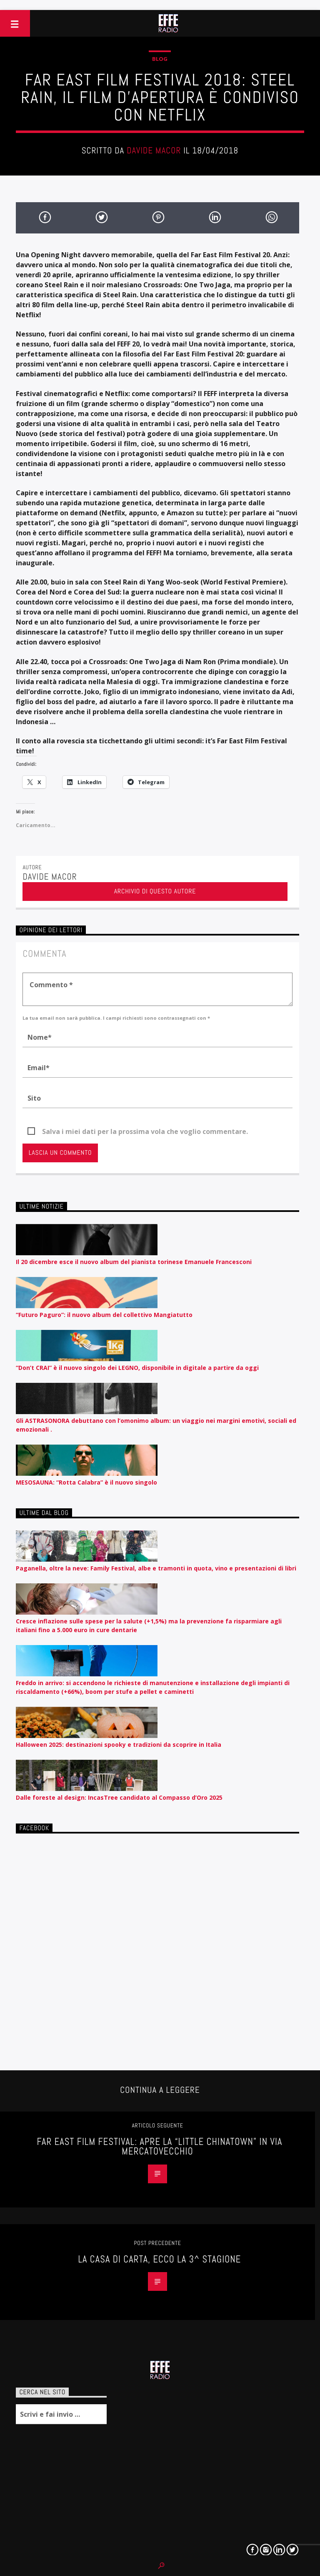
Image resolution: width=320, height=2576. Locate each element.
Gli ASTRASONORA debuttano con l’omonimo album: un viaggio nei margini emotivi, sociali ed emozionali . (156, 1425)
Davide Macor (154, 150)
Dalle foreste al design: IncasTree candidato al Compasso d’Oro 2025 (119, 1797)
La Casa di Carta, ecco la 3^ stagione (159, 2259)
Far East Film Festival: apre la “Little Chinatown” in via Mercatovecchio (159, 2147)
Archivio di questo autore (155, 891)
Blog (160, 59)
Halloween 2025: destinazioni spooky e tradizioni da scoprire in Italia (118, 1744)
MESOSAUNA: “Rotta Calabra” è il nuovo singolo (86, 1482)
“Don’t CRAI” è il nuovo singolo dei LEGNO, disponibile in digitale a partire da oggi (137, 1368)
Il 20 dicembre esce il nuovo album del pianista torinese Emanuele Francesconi (134, 1262)
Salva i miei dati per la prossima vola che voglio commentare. (145, 1131)
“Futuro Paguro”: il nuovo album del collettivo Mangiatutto (104, 1315)
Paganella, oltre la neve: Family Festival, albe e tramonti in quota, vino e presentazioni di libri (156, 1568)
